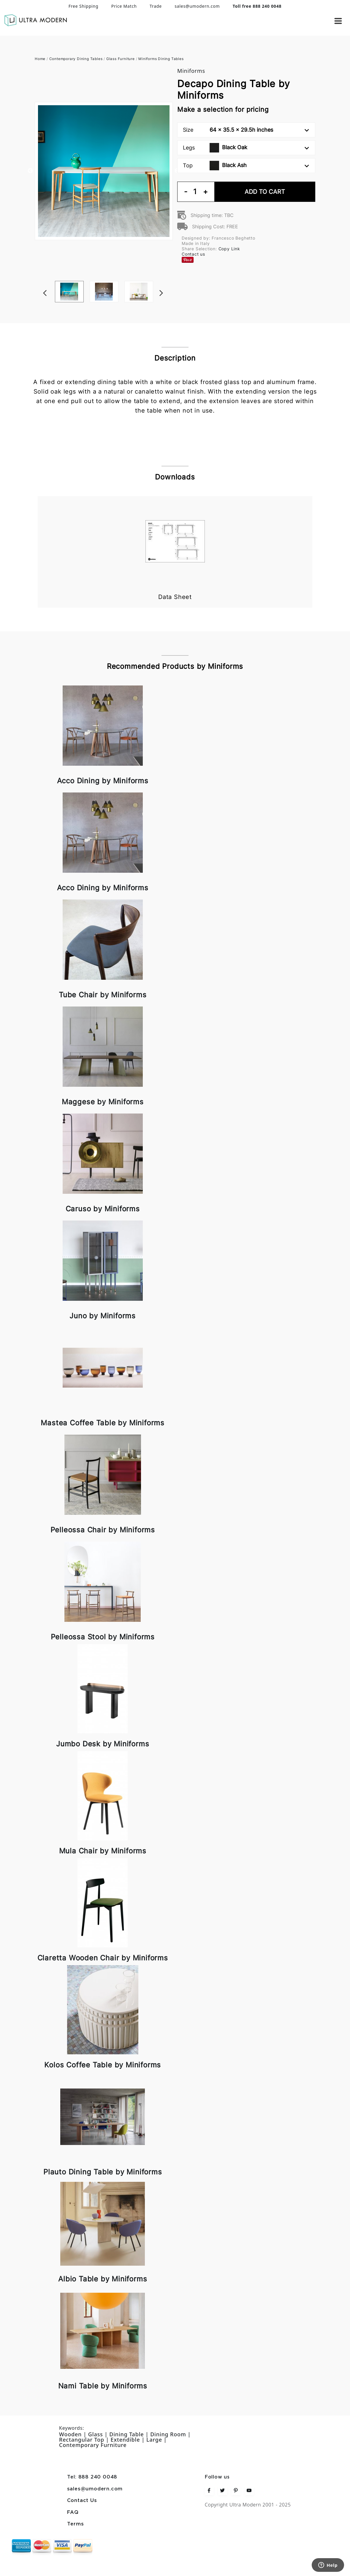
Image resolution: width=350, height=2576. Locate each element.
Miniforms (191, 70)
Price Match (124, 6)
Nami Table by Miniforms (102, 2386)
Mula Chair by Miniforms (102, 1851)
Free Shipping (84, 6)
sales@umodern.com (197, 6)
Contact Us (82, 2500)
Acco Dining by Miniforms (102, 780)
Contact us (193, 254)
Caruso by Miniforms (103, 1208)
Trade (156, 6)
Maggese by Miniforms (103, 1101)
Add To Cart (265, 191)
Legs (246, 147)
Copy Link (229, 248)
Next (170, 281)
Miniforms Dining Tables (160, 58)
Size (246, 130)
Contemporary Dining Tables (76, 58)
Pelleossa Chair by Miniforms (102, 1530)
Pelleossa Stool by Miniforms (103, 1637)
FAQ (73, 2512)
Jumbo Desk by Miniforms (102, 1744)
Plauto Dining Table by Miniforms (102, 2172)
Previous (30, 171)
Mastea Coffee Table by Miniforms (102, 1422)
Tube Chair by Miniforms (102, 994)
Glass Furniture (120, 58)
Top (246, 165)
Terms (75, 2524)
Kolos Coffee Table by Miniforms (102, 2065)
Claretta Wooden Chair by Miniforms (102, 1958)
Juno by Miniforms (102, 1315)
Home (40, 58)
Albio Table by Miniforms (102, 2279)
